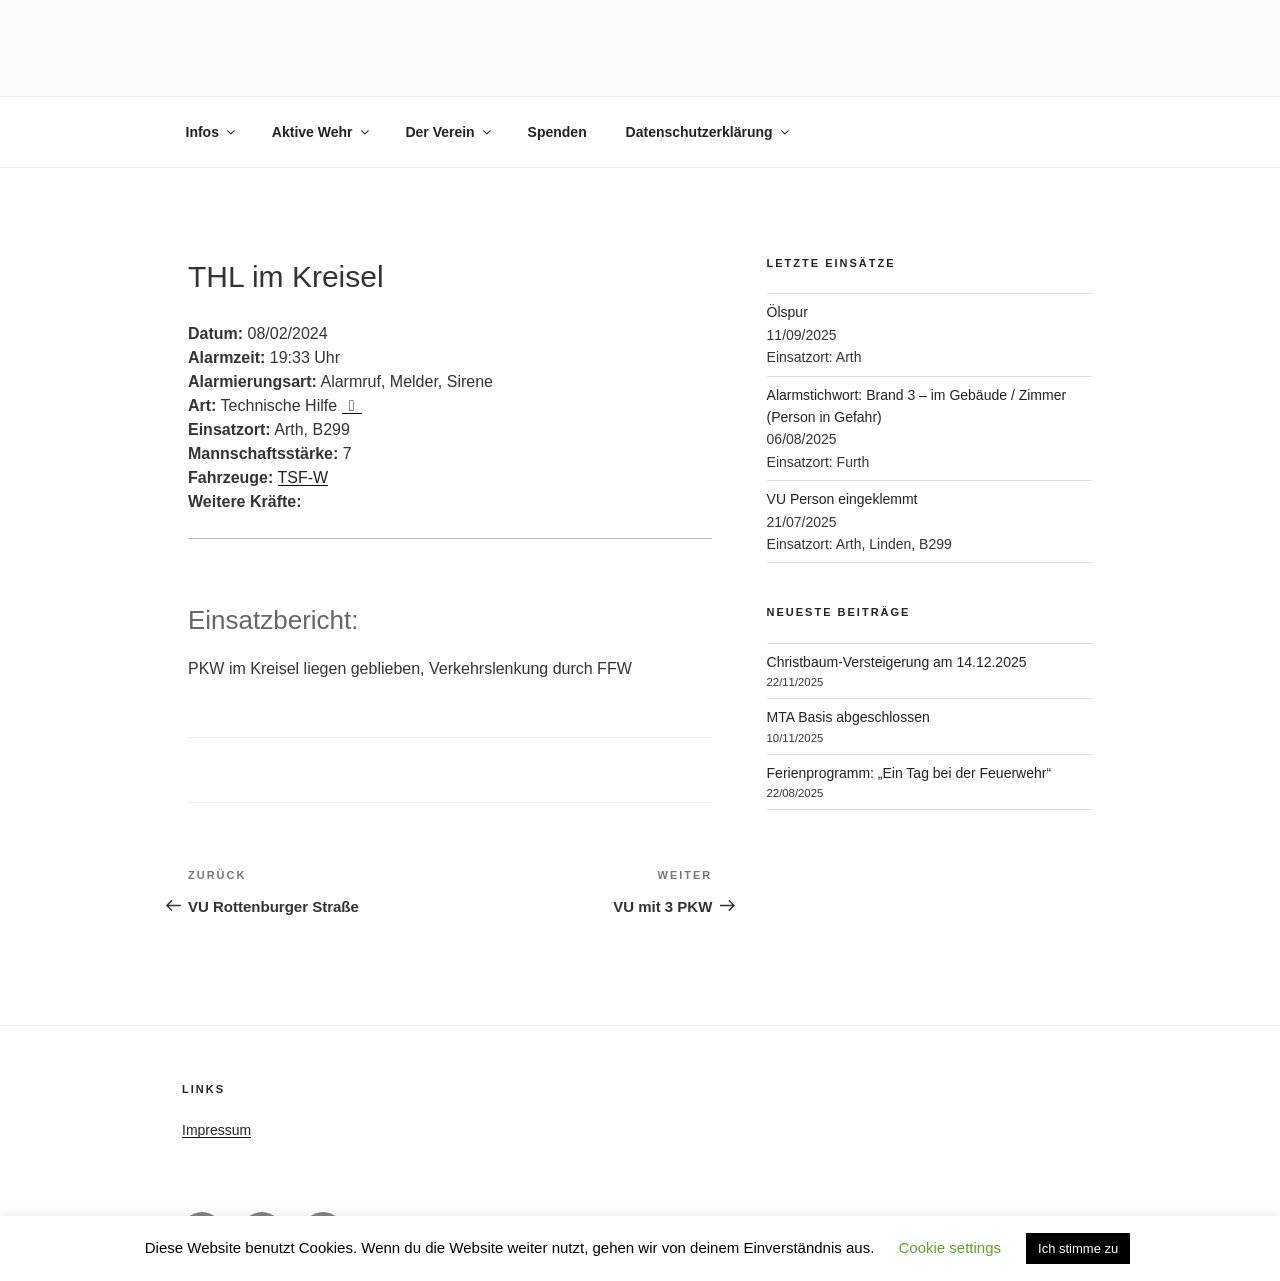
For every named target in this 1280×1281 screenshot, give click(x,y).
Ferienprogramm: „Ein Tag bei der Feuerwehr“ (909, 773)
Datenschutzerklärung (709, 132)
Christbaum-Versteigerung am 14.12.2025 (897, 662)
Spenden (557, 132)
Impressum (216, 1130)
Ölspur (787, 312)
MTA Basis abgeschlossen (848, 717)
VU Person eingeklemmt (842, 499)
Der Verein (449, 132)
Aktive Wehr (322, 132)
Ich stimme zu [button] (1078, 1248)
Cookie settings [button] (949, 1247)
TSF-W (303, 477)
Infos (212, 132)
